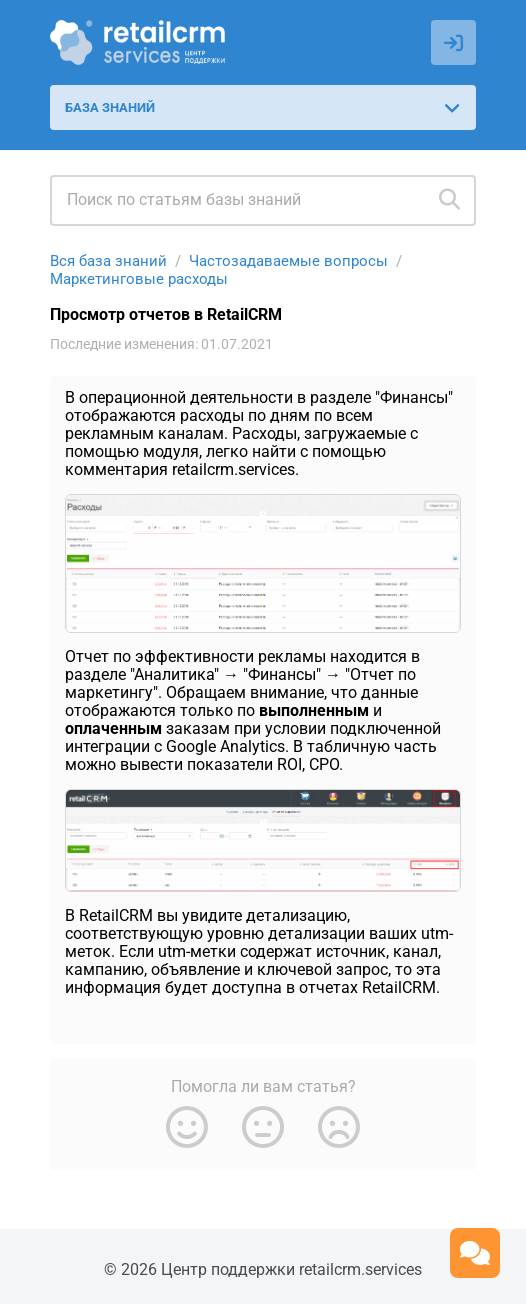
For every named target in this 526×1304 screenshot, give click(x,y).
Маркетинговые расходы (139, 279)
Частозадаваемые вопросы (288, 261)
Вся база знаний (108, 261)
